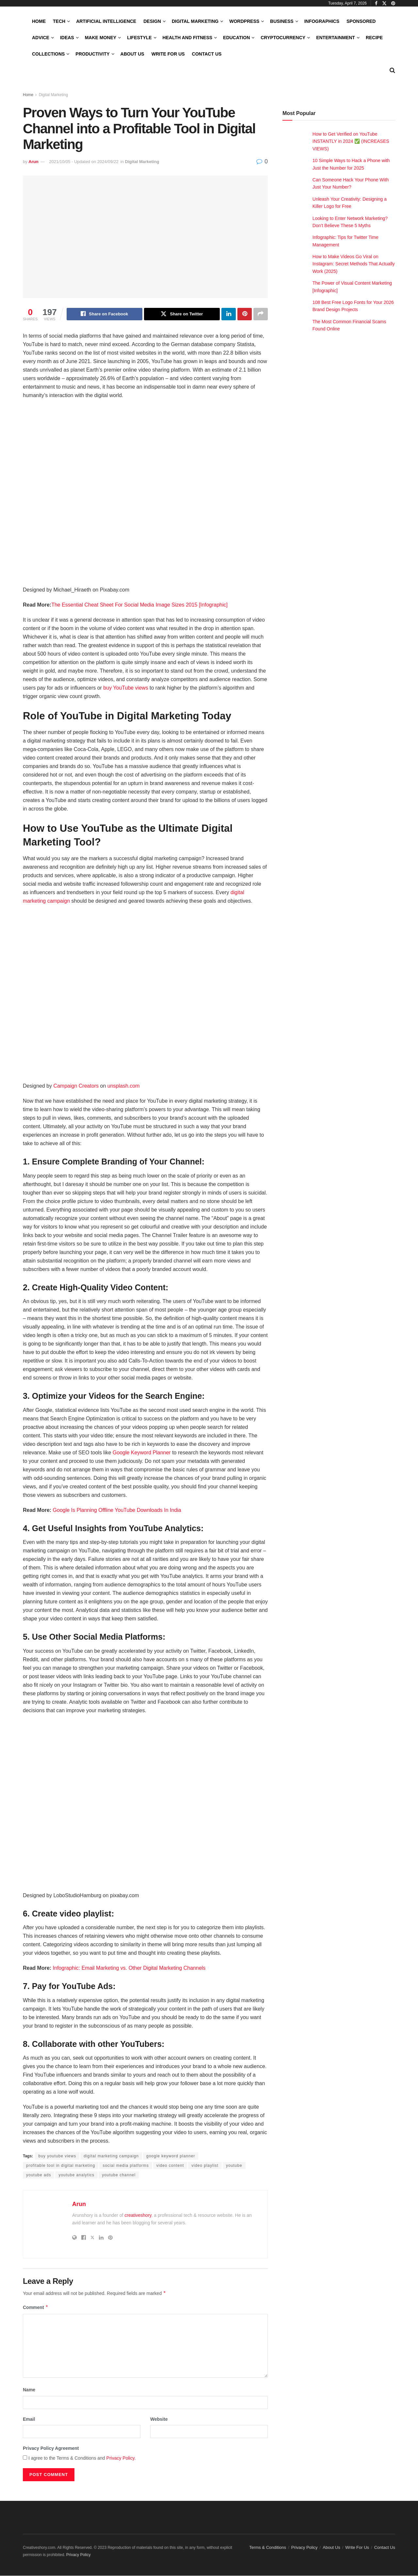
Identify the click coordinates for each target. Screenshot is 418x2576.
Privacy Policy (120, 2458)
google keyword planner (170, 2156)
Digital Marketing (195, 21)
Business (282, 21)
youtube (234, 2166)
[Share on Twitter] (182, 314)
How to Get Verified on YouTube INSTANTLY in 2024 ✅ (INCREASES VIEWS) (351, 141)
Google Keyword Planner (142, 1452)
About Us (132, 54)
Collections (48, 54)
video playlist (204, 2166)
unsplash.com (123, 1086)
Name (29, 2390)
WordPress (244, 21)
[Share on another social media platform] (260, 314)
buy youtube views (57, 2156)
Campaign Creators (76, 1086)
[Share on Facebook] (104, 314)
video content (170, 2166)
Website (159, 2419)
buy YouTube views (125, 688)
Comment (35, 2307)
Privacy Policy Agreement (51, 2448)
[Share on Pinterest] (244, 314)
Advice (40, 37)
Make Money (100, 37)
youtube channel (119, 2175)
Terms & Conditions (267, 2547)
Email (29, 2419)
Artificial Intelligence (106, 21)
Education (236, 37)
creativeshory (137, 2215)
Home (39, 21)
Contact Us (207, 54)
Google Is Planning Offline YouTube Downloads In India (117, 1510)
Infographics (321, 21)
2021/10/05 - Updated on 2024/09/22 (84, 161)
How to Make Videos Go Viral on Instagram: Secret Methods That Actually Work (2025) (354, 264)
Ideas (67, 37)
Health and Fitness (187, 37)
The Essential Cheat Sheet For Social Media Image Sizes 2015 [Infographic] (139, 605)
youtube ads (38, 2175)
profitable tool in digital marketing (60, 2166)
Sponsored (361, 21)
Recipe (374, 37)
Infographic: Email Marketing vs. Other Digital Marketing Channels (129, 1968)
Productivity (92, 54)
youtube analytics (76, 2175)
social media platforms (126, 2166)
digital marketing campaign (111, 2156)
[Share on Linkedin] (228, 314)
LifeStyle (139, 37)
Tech (59, 21)
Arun (33, 161)
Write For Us (168, 54)
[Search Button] (392, 70)
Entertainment (335, 37)
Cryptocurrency (283, 37)
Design (152, 21)
